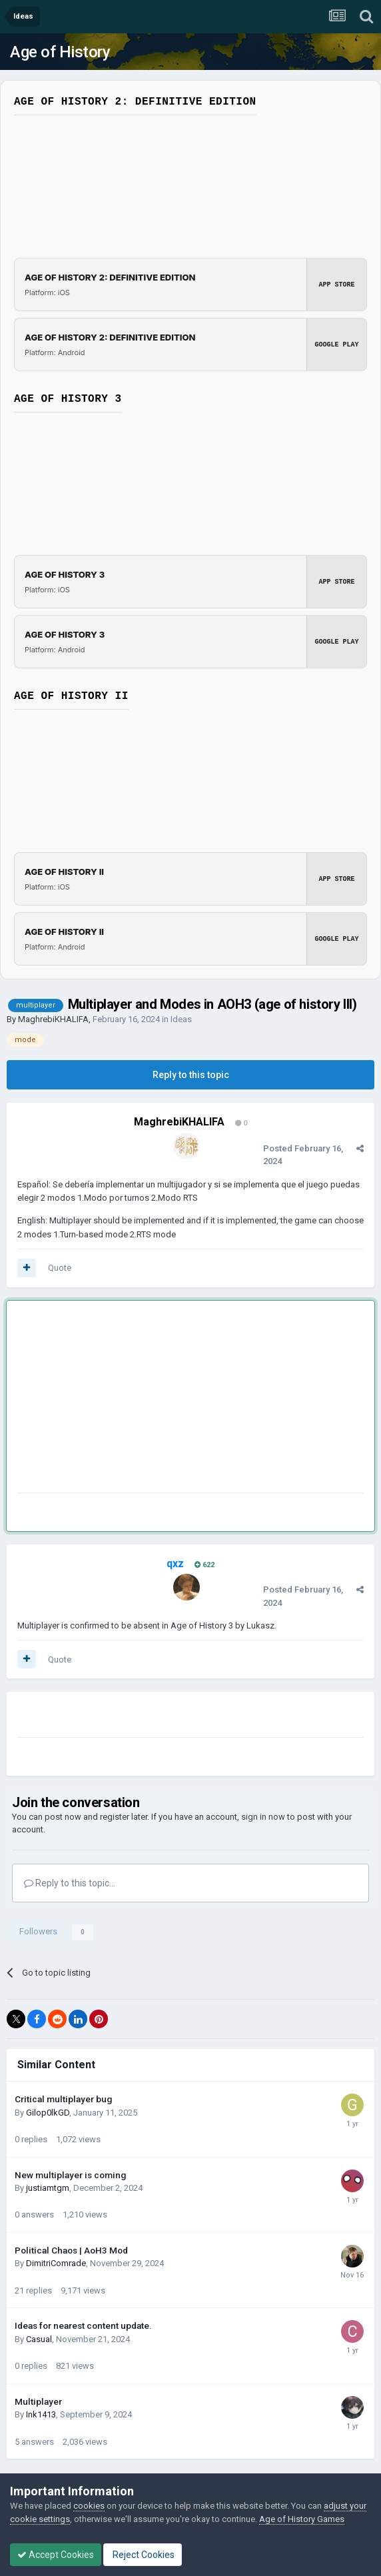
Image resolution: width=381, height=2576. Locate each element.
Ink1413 (41, 2414)
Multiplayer (38, 2401)
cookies (89, 2506)
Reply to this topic (191, 1074)
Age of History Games (301, 2519)
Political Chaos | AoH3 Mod (71, 2250)
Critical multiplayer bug (63, 2099)
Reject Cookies (143, 2554)
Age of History (60, 52)
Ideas (181, 1019)
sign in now (263, 1817)
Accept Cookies (55, 2554)
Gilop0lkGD (47, 2113)
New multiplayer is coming (70, 2175)
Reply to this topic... (69, 1883)
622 (204, 1565)
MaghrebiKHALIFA (53, 1019)
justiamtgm (47, 2188)
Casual (39, 2339)
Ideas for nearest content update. (83, 2325)
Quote (59, 1268)
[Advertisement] (173, 1399)
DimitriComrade (56, 2263)
